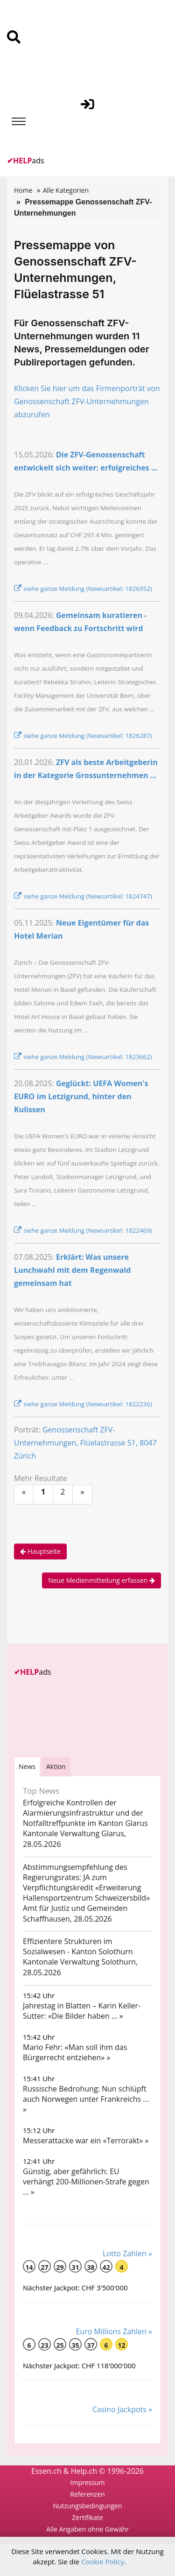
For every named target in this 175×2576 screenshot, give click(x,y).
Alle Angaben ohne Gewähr (87, 2529)
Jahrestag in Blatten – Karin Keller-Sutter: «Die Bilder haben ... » (81, 2010)
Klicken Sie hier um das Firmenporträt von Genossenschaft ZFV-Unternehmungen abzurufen (87, 401)
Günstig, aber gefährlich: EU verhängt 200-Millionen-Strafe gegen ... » (86, 2181)
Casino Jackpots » (122, 2409)
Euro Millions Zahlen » (114, 2331)
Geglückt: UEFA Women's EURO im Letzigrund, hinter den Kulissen (81, 1096)
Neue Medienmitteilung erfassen (101, 1580)
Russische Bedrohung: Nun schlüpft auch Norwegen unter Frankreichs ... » (86, 2099)
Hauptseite (40, 1551)
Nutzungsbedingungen (87, 2505)
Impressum (87, 2482)
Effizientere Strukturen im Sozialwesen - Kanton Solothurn (78, 1946)
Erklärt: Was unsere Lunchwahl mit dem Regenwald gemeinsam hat (72, 1270)
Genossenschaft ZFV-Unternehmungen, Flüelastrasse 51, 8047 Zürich (85, 1443)
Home (23, 190)
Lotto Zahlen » (127, 2253)
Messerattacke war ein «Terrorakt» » (86, 2140)
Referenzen (87, 2494)
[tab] (27, 1766)
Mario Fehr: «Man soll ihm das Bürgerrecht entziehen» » (75, 2052)
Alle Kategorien (66, 190)
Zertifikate (87, 2517)
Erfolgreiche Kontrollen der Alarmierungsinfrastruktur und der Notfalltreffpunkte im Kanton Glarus (85, 1812)
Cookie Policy (102, 2561)
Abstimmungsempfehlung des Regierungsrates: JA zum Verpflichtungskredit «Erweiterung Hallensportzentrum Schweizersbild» (86, 1882)
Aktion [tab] (56, 1766)
